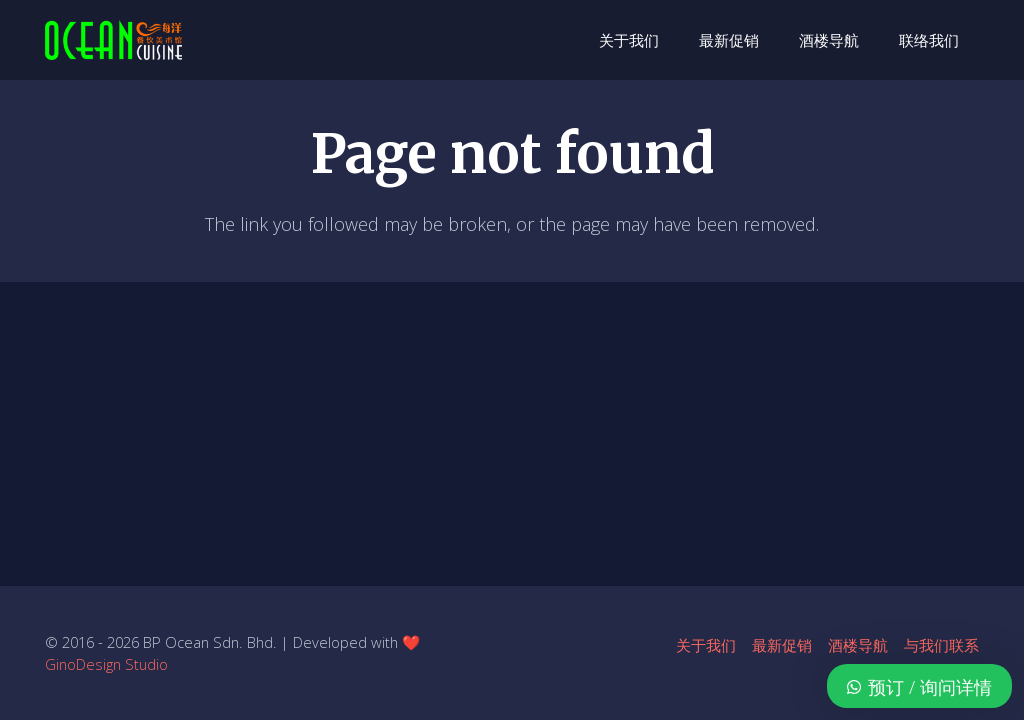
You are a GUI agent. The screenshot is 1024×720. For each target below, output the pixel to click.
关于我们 (706, 645)
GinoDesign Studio (106, 664)
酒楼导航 (858, 645)
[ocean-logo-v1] (113, 40)
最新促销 (782, 645)
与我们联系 (941, 645)
